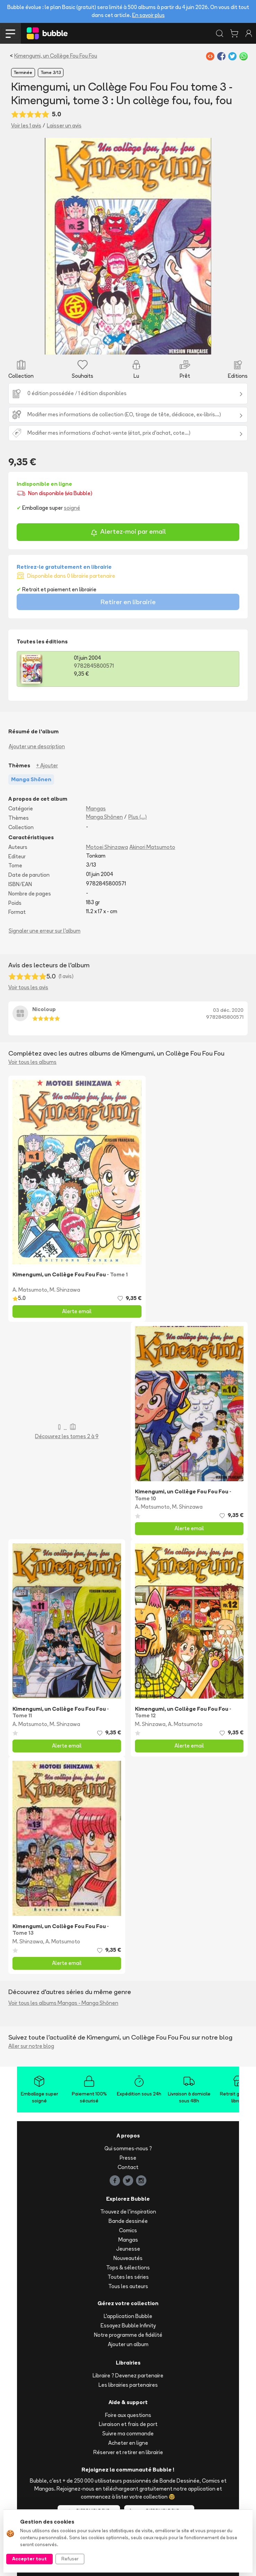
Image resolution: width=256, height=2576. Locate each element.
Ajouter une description (37, 746)
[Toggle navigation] (10, 33)
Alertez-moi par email (128, 532)
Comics (128, 2230)
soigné (72, 508)
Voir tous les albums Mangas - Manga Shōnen (63, 2003)
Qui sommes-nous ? (128, 2148)
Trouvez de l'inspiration (128, 2211)
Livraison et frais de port (128, 2424)
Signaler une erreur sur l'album (44, 930)
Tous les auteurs (128, 2286)
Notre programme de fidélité (128, 2335)
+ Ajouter (47, 765)
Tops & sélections (128, 2267)
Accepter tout (29, 2558)
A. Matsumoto (29, 1289)
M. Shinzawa (65, 1289)
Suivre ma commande (128, 2433)
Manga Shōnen (104, 817)
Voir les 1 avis (26, 125)
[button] (57, 246)
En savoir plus (148, 15)
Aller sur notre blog (31, 2046)
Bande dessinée (128, 2221)
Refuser (69, 2558)
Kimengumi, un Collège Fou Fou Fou (55, 55)
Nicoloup (44, 1009)
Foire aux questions (128, 2415)
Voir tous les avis (28, 987)
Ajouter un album (128, 2344)
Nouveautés (128, 2258)
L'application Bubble (128, 2316)
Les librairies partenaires (128, 2385)
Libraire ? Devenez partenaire (128, 2375)
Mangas (96, 808)
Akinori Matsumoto (152, 847)
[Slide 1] (128, 345)
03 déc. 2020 (228, 1010)
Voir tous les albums (32, 1062)
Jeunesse (128, 2248)
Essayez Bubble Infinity (128, 2325)
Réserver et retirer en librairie (128, 2452)
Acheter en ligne (128, 2443)
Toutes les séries (128, 2277)
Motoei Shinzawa (107, 847)
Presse (128, 2157)
